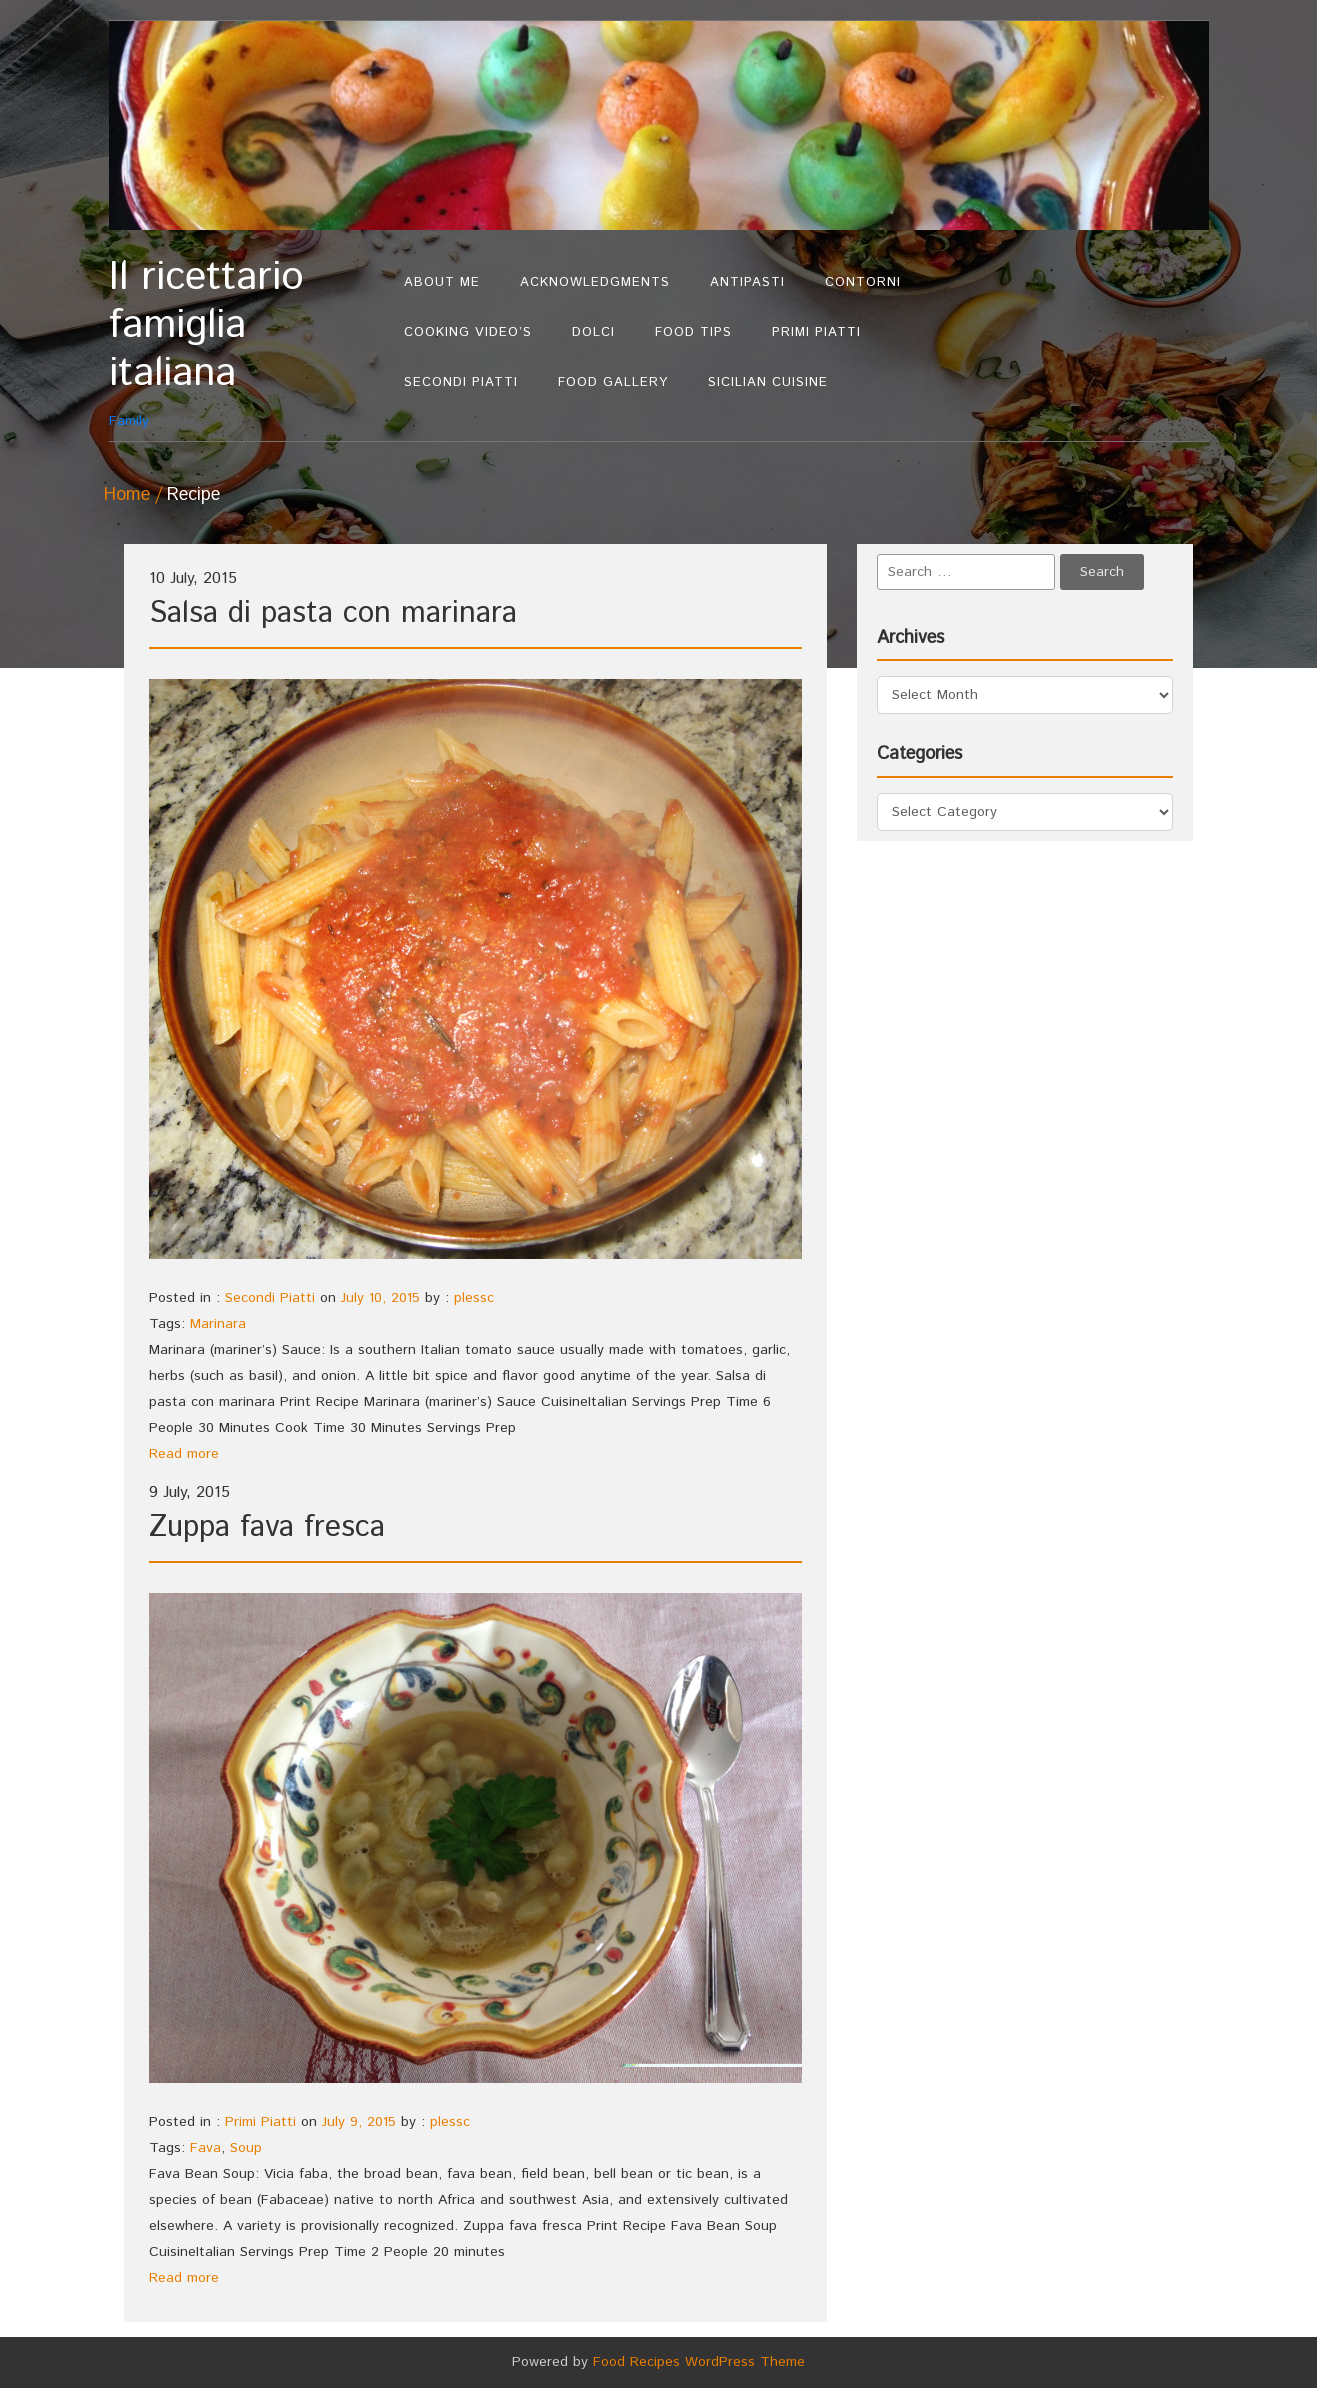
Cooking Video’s (468, 332)
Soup (246, 2148)
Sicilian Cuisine (768, 382)
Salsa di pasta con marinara (333, 613)
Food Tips (693, 332)
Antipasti (747, 282)
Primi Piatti (816, 332)
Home (127, 495)
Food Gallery (613, 382)
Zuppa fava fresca (267, 1527)
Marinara (218, 1324)
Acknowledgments (595, 282)
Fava (205, 2148)
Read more (184, 1454)
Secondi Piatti (461, 382)
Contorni (863, 282)
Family (246, 342)
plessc (474, 1298)
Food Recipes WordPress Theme (699, 2362)
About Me (442, 282)
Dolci (593, 332)
